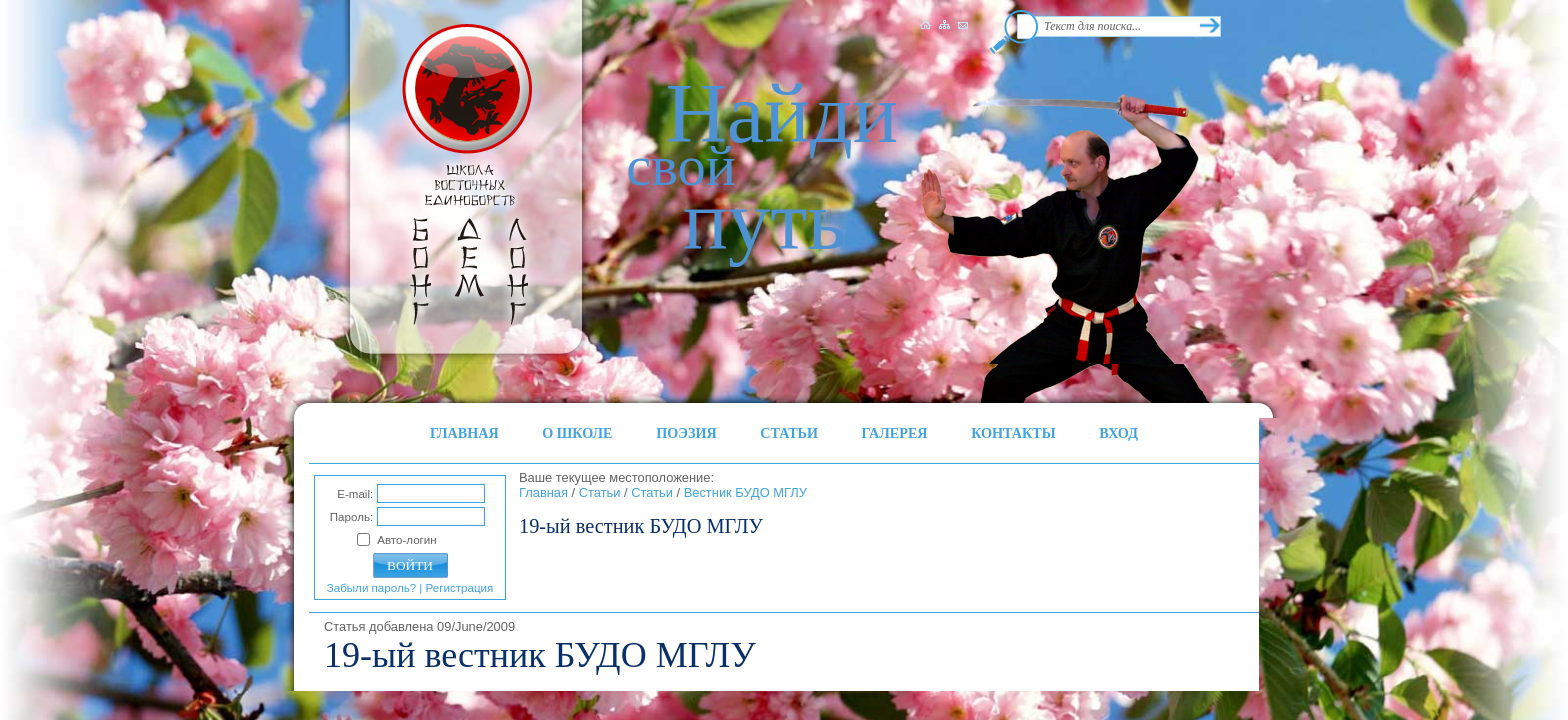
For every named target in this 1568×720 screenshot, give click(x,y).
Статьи (600, 492)
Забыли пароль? (371, 588)
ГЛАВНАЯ (464, 433)
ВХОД (1118, 433)
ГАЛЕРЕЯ (895, 433)
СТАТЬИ (789, 433)
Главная (543, 492)
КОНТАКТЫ (1013, 433)
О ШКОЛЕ (577, 433)
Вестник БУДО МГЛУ (745, 492)
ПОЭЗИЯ (686, 433)
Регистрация (460, 588)
